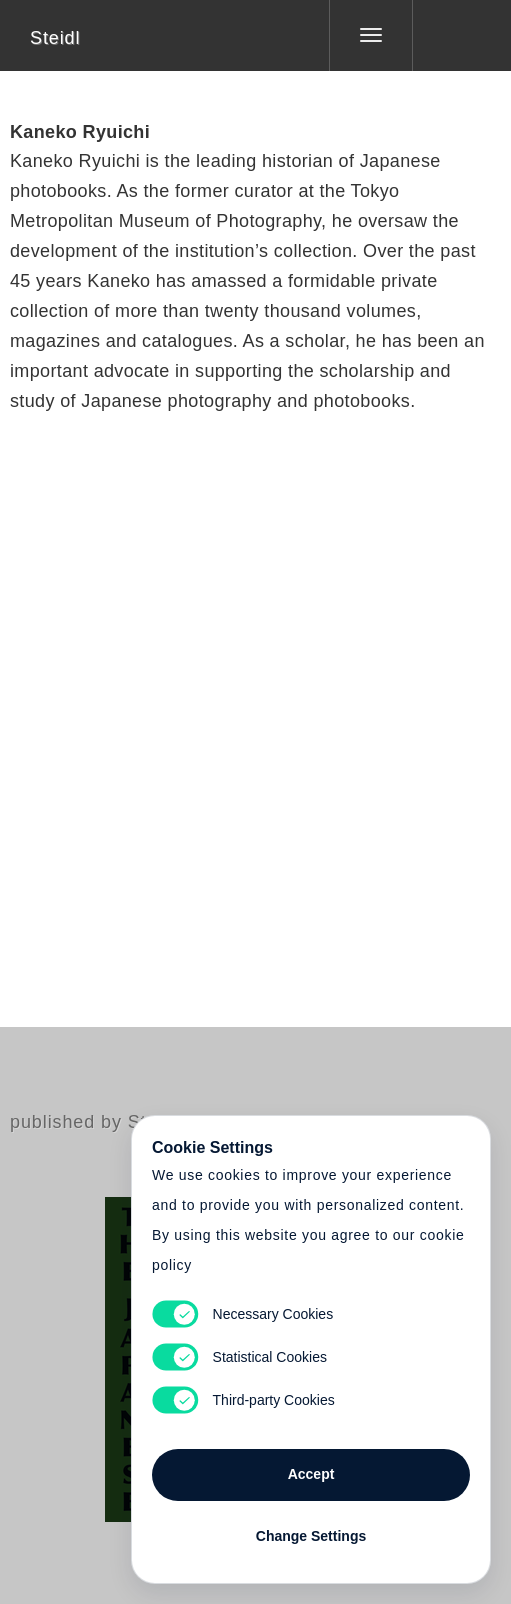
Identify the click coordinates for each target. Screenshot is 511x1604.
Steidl (55, 38)
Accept (311, 1474)
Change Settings (311, 1536)
